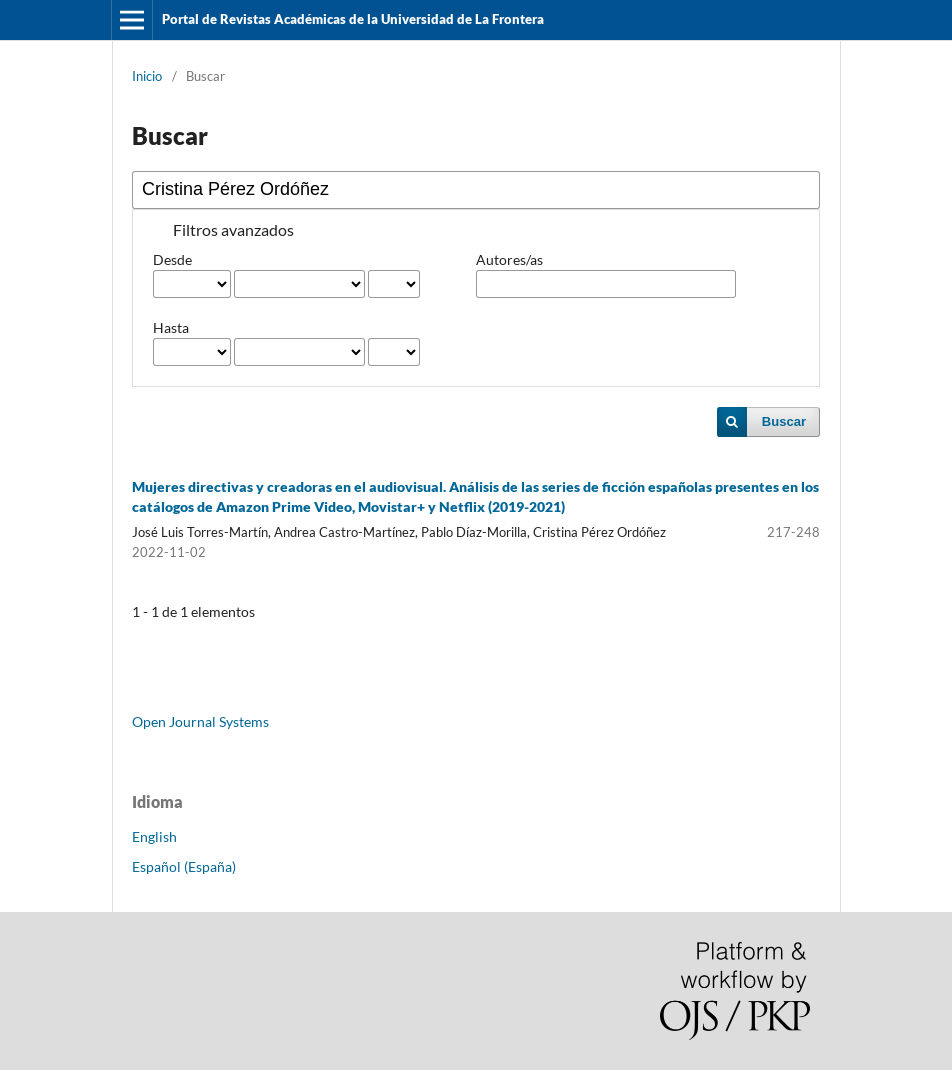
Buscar (784, 421)
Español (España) (184, 866)
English (154, 836)
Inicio (147, 76)
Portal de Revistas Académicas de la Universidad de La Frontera (353, 19)
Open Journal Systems (200, 721)
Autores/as (509, 259)
